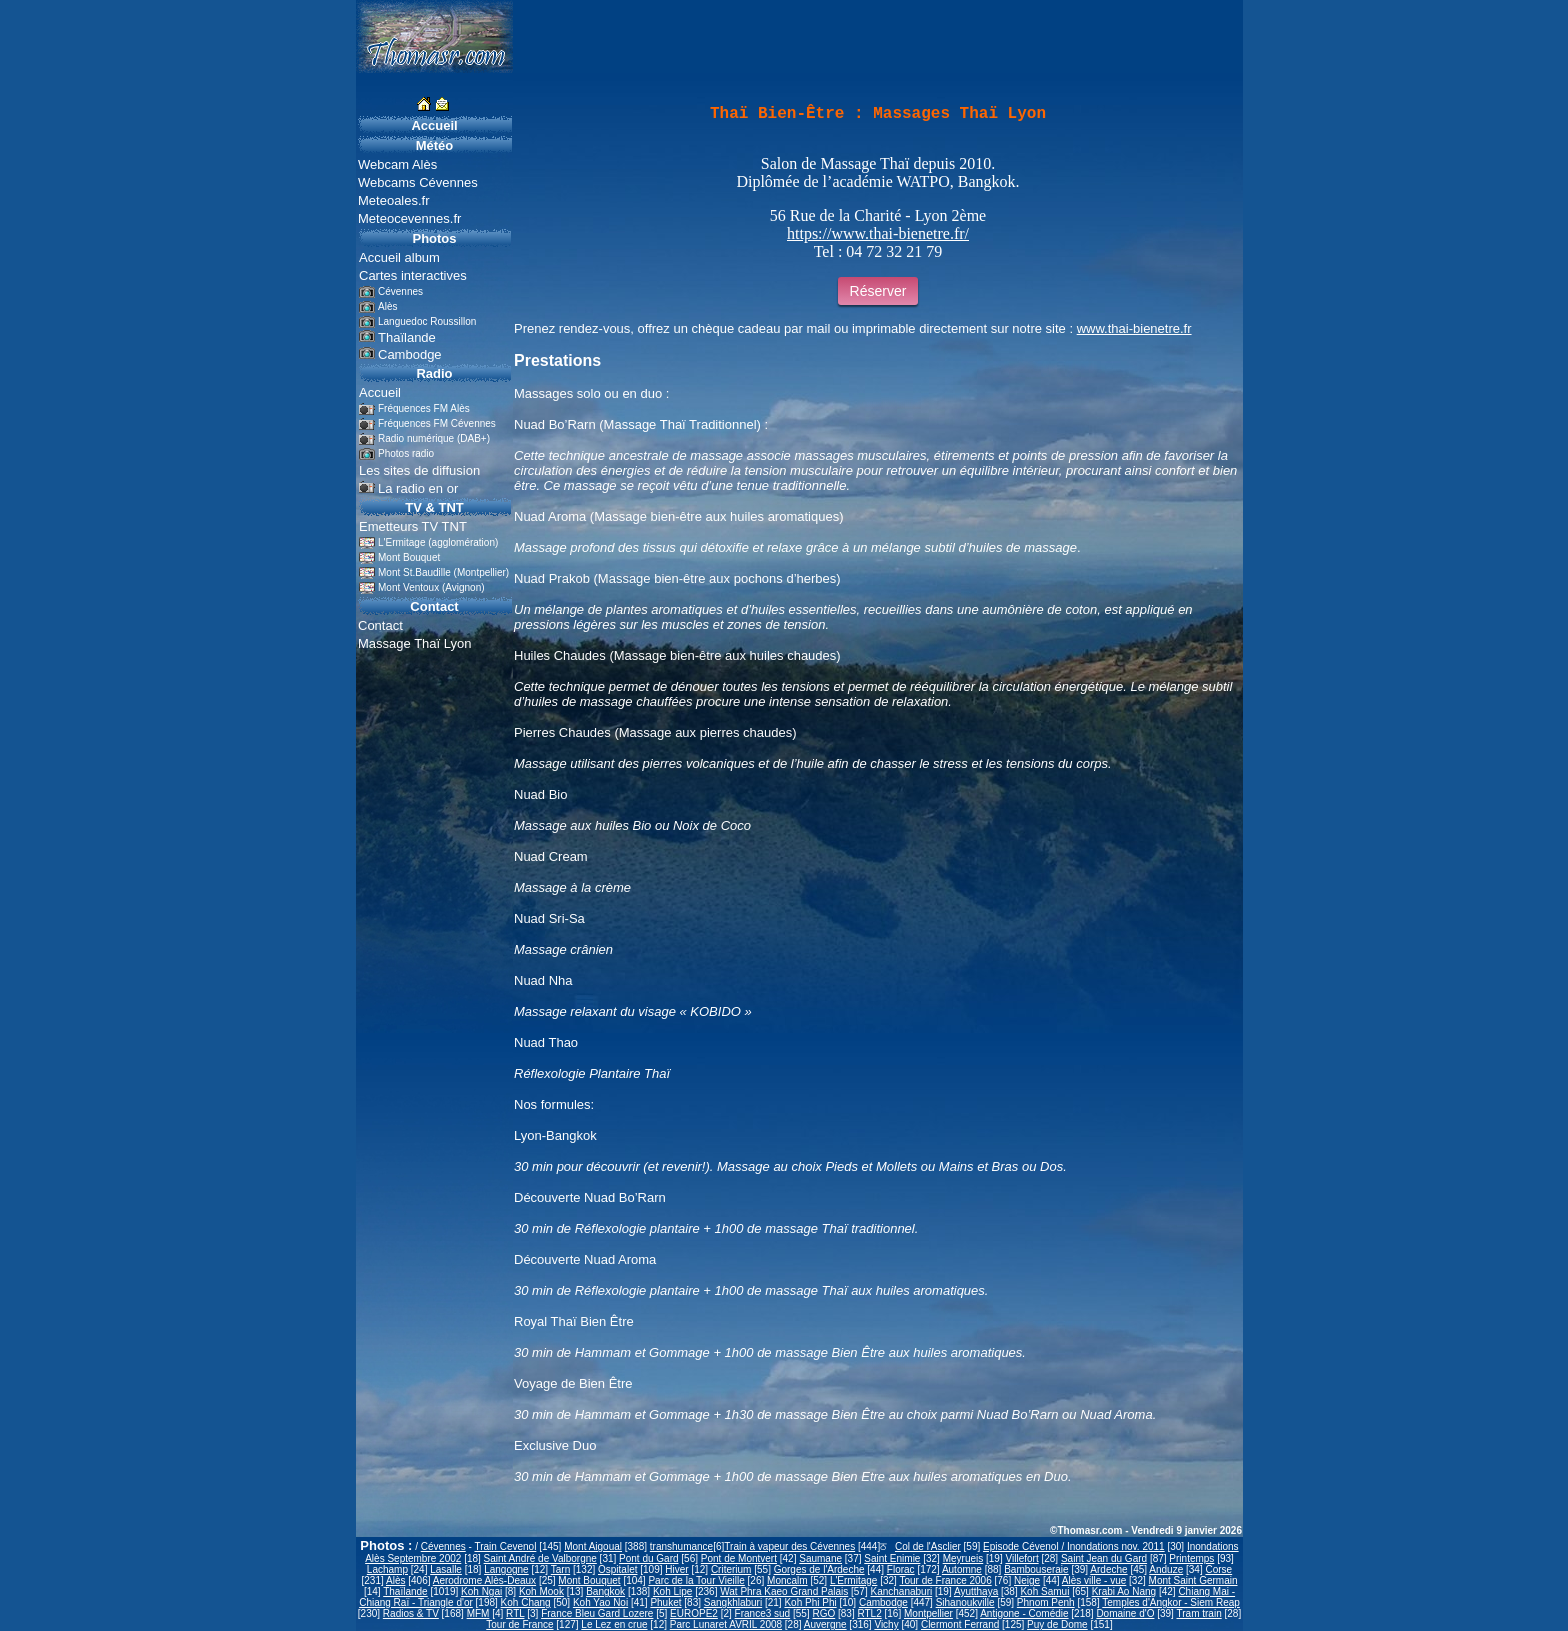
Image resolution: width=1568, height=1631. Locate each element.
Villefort (1022, 1558)
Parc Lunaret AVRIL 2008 (726, 1624)
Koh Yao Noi (600, 1602)
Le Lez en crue (614, 1624)
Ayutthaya (976, 1591)
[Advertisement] (290, 374)
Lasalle (446, 1569)
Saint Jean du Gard (1104, 1558)
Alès (395, 1580)
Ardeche (1108, 1569)
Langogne (506, 1569)
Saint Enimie (892, 1558)
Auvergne (825, 1624)
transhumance (681, 1546)
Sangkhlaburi (733, 1602)
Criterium (731, 1569)
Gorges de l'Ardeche (819, 1569)
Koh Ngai (481, 1591)
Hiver (676, 1569)
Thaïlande (405, 1591)
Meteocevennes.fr (409, 218)
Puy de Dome (1057, 1624)
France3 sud (763, 1613)
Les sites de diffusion (419, 470)
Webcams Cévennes (418, 182)
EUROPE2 (694, 1613)
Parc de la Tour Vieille (696, 1580)
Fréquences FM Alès (424, 408)
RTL (515, 1613)
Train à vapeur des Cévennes (789, 1546)
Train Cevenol (505, 1546)
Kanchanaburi (901, 1591)
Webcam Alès (397, 164)
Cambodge (883, 1602)
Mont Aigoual (593, 1546)
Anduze (1166, 1569)
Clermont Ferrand (960, 1624)
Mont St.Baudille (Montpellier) (443, 572)
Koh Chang (526, 1602)
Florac (901, 1569)
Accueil (434, 125)
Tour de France (519, 1624)
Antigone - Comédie (1024, 1613)
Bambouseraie (1036, 1569)
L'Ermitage (854, 1580)
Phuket (665, 1602)
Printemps (1191, 1558)
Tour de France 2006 (945, 1580)
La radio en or (418, 488)
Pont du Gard (648, 1558)
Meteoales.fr (394, 200)
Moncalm (787, 1580)
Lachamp (387, 1569)
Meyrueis (963, 1558)
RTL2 (869, 1613)
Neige (1027, 1580)
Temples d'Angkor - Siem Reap (1171, 1602)
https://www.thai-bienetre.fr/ (878, 233)
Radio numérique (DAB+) (434, 438)
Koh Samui (1044, 1591)
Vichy (886, 1624)
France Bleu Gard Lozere (597, 1613)
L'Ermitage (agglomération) (438, 542)
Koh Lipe (672, 1591)
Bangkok (605, 1591)
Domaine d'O (1125, 1613)
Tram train (1199, 1613)
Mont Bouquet (409, 557)
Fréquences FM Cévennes (437, 423)
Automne (962, 1569)
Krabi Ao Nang (1124, 1591)
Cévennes (443, 1546)
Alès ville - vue (1094, 1580)
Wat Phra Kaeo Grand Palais (784, 1591)
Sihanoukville (965, 1602)
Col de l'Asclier (928, 1546)
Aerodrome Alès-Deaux (484, 1580)
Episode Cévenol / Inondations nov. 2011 (1074, 1546)
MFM (478, 1613)
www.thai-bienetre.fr (1134, 328)
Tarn (560, 1569)
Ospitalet (617, 1569)
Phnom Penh (1046, 1602)
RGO (823, 1613)
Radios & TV (411, 1613)
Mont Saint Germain (1193, 1580)
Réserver (878, 291)
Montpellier (928, 1613)
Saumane (820, 1558)
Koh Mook (541, 1591)
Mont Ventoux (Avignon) (431, 587)
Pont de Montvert (739, 1558)
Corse (1218, 1569)
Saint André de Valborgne (540, 1558)
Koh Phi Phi (810, 1602)
